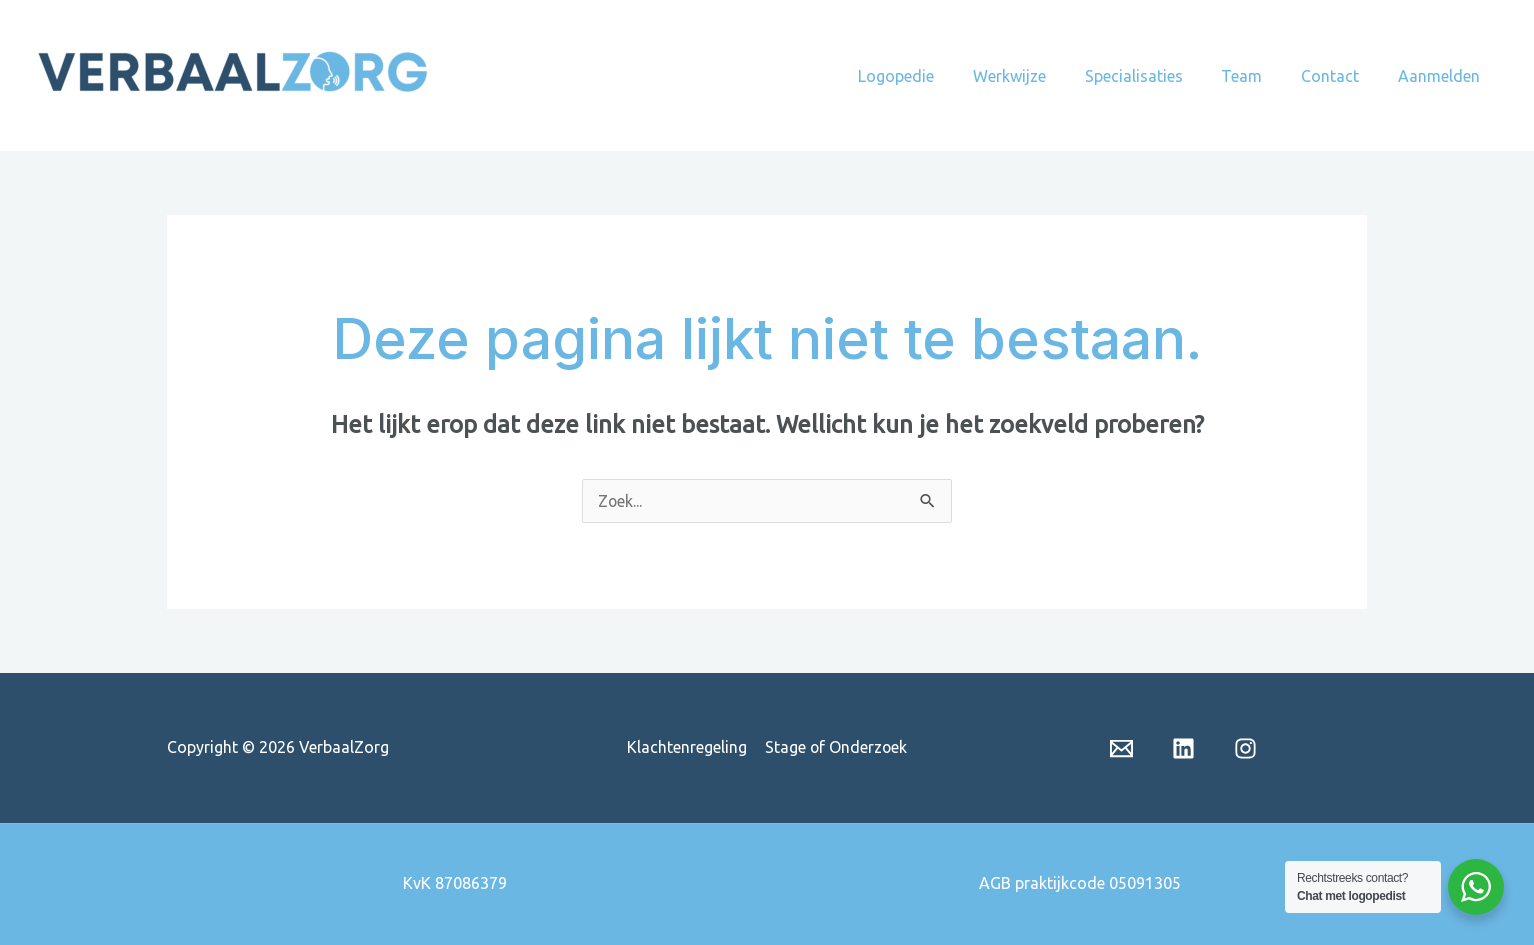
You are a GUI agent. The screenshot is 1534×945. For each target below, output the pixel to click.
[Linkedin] (1183, 748)
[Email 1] (1121, 748)
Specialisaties (1157, 76)
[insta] (1245, 748)
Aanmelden (1442, 76)
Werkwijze (1039, 76)
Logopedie (933, 76)
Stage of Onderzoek (835, 747)
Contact (1340, 76)
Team (1258, 76)
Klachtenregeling (687, 747)
